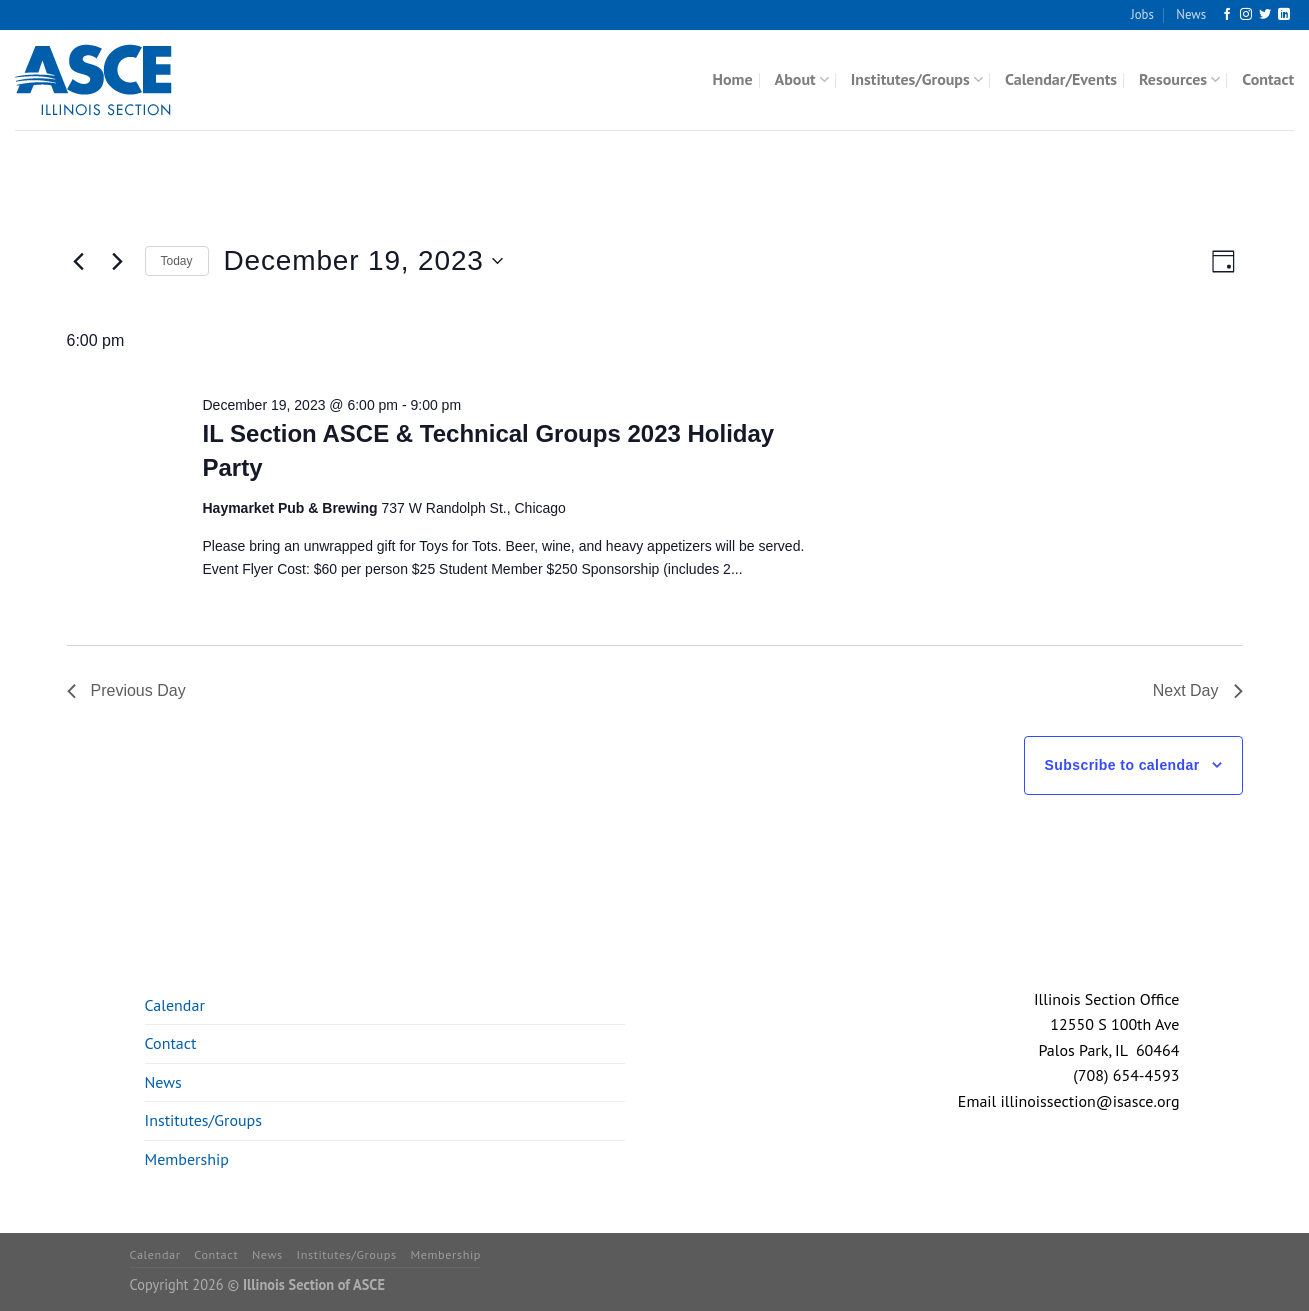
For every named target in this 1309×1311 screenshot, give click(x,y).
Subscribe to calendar (1122, 765)
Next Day (1198, 690)
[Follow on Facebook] (1227, 15)
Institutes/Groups (917, 79)
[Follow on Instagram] (1246, 15)
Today (177, 261)
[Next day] (118, 261)
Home (733, 79)
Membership (187, 1159)
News (1191, 14)
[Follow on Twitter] (1265, 15)
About (802, 79)
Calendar (175, 1005)
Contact (1268, 79)
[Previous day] (79, 261)
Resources (1179, 79)
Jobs (1142, 14)
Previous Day (126, 690)
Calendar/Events (1061, 79)
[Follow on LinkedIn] (1284, 15)
